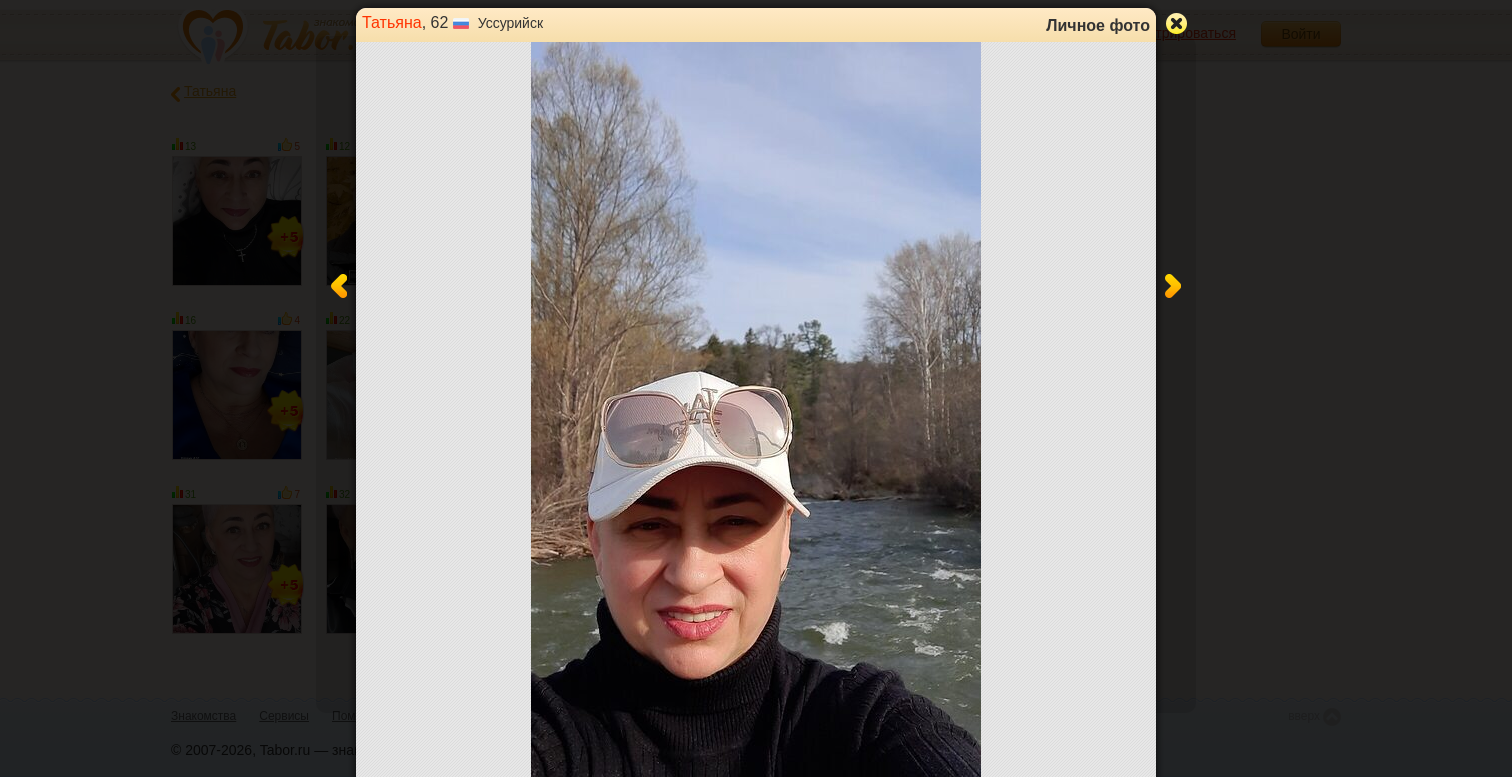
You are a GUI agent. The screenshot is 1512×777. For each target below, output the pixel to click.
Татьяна (392, 22)
